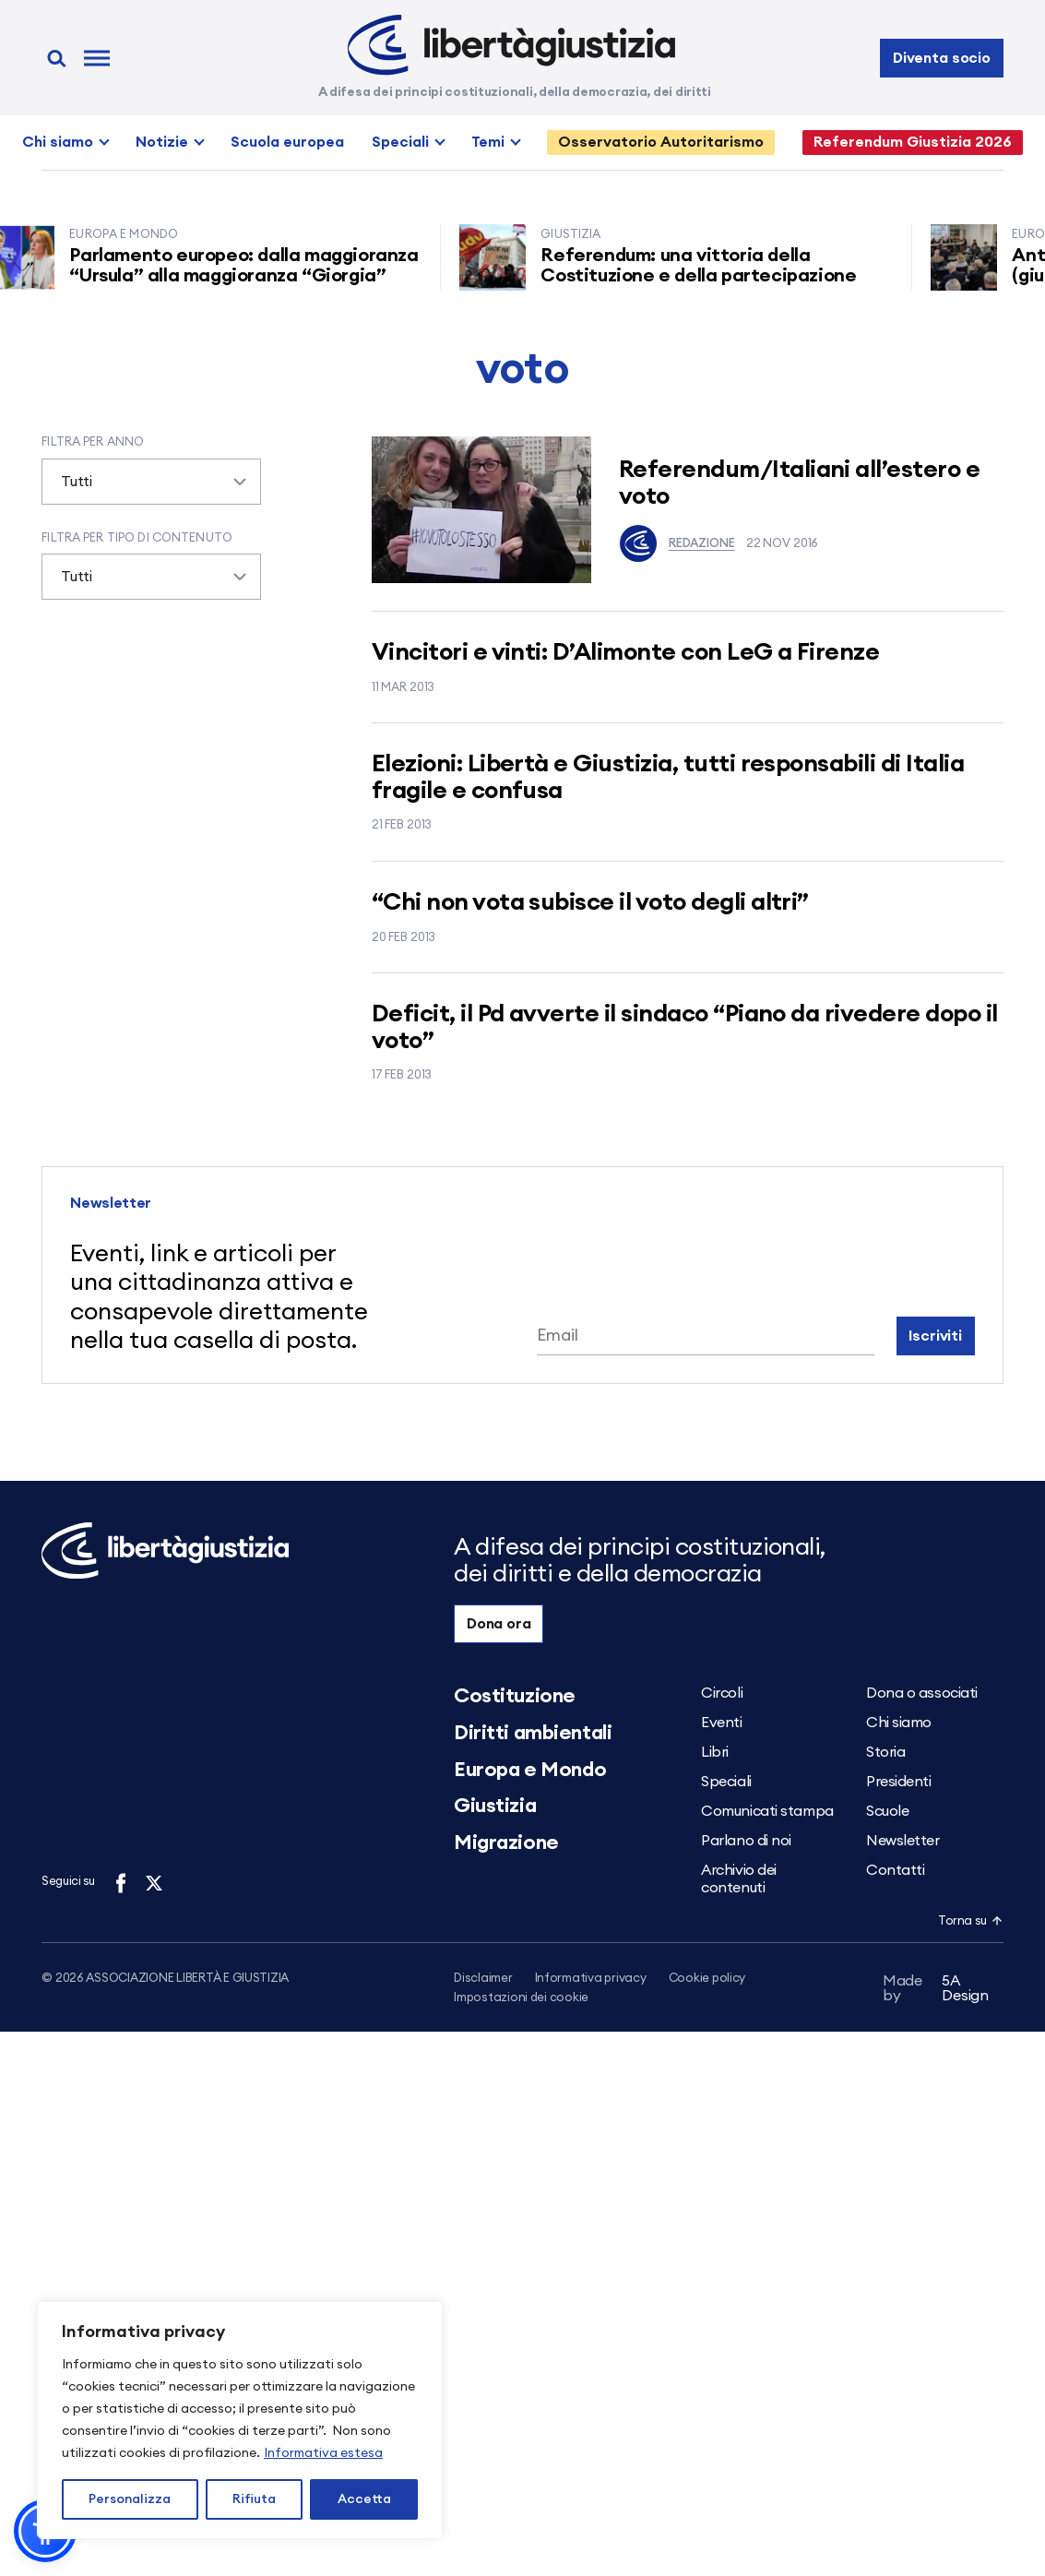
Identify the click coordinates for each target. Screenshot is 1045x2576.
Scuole (887, 1811)
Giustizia (495, 1805)
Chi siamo (57, 142)
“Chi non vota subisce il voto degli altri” (590, 902)
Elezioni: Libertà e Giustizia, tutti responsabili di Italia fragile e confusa (668, 777)
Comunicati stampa (767, 1811)
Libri (715, 1752)
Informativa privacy (591, 1979)
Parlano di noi (746, 1840)
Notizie (162, 142)
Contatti (895, 1870)
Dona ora (499, 1623)
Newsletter (903, 1840)
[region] (240, 2420)
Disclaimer (483, 1979)
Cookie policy (707, 1979)
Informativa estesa (323, 2453)
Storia (885, 1752)
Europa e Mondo (530, 1769)
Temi (488, 142)
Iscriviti (935, 1336)
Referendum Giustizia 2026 (912, 142)
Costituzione (515, 1696)
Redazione (677, 543)
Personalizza (130, 2499)
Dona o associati (922, 1693)
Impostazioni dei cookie (521, 1999)
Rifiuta (254, 2499)
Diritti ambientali (533, 1733)
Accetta (364, 2499)
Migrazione (506, 1842)
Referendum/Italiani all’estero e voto (799, 483)
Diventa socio (942, 58)
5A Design (936, 1991)
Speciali (400, 142)
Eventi (721, 1722)
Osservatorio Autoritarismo (661, 142)
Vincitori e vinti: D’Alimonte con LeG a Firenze (626, 652)
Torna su (970, 1921)
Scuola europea (287, 142)
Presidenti (899, 1781)
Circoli (721, 1693)
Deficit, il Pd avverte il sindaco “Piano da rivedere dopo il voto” (685, 1027)
